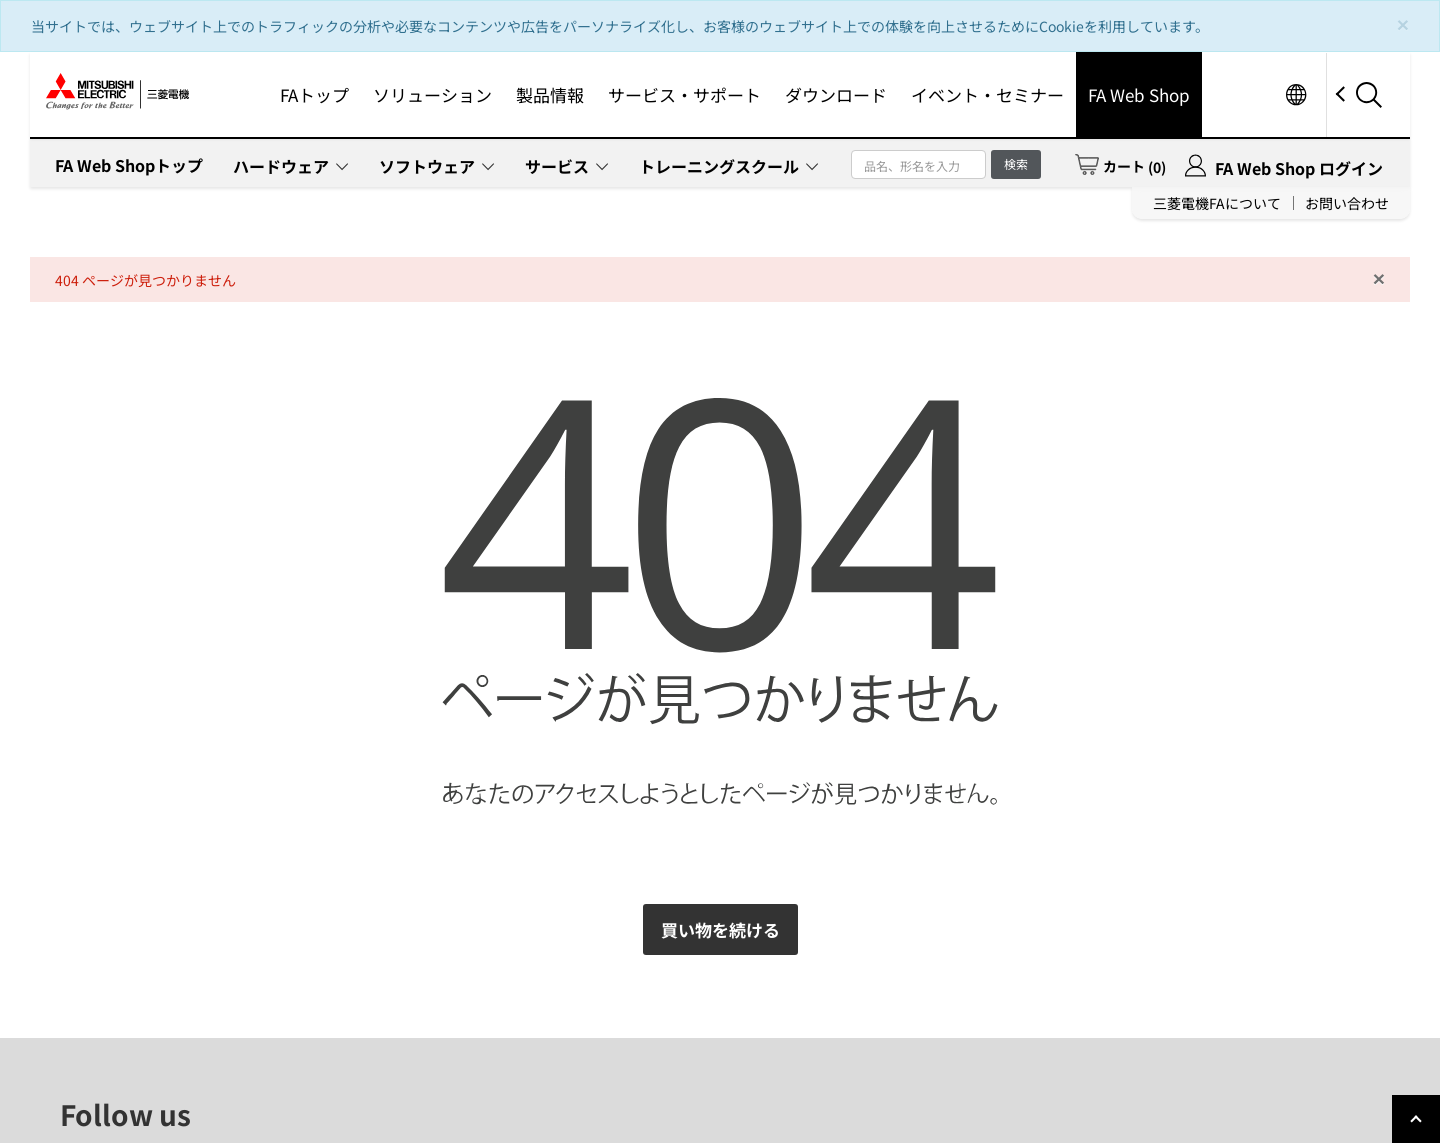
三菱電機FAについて (1217, 203)
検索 (1016, 163)
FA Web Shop (1139, 94)
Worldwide (1295, 94)
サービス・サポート (684, 94)
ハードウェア (281, 166)
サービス (557, 166)
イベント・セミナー (987, 94)
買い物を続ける (720, 929)
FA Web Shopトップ (129, 165)
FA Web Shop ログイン (1299, 168)
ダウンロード (836, 94)
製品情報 (550, 94)
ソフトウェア (427, 166)
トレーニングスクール (719, 166)
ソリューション (432, 94)
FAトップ (314, 94)
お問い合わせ (1347, 203)
